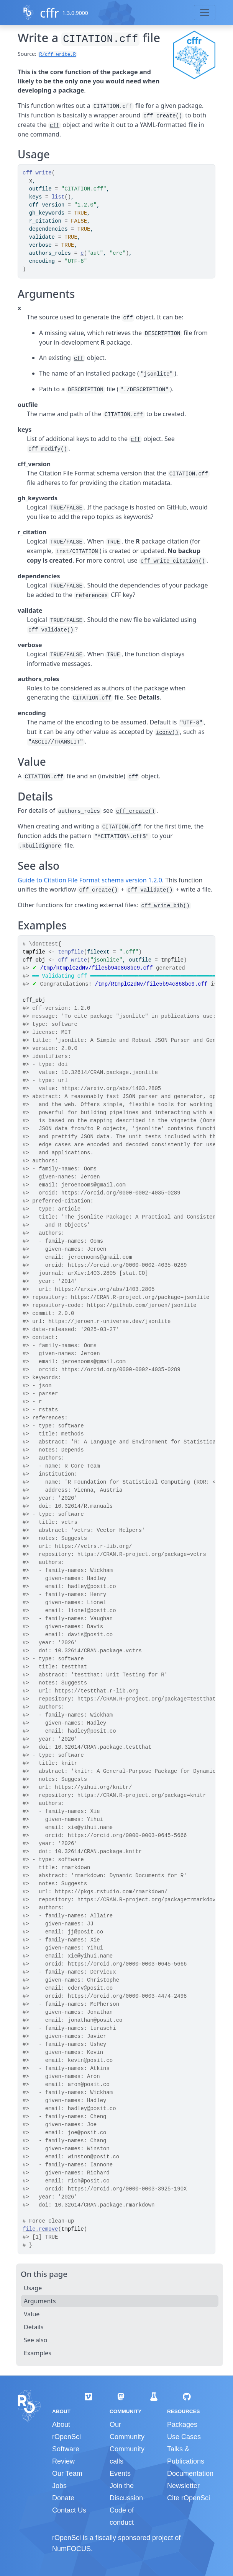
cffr (49, 13)
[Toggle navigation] (204, 12)
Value (31, 2314)
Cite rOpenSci (188, 2498)
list (58, 197)
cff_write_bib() (165, 906)
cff (54, 125)
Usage (33, 2288)
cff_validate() (51, 630)
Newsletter (183, 2486)
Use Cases (184, 2437)
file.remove (40, 2229)
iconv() (167, 732)
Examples (37, 2353)
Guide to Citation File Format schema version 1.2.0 (90, 880)
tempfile (71, 952)
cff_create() (162, 116)
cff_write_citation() (173, 561)
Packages (182, 2424)
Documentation (190, 2473)
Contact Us (69, 2510)
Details (33, 2327)
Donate (63, 2498)
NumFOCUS (71, 2549)
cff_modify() (47, 449)
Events (120, 2473)
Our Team (67, 2473)
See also (35, 2340)
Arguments (40, 2301)
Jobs (59, 2486)
